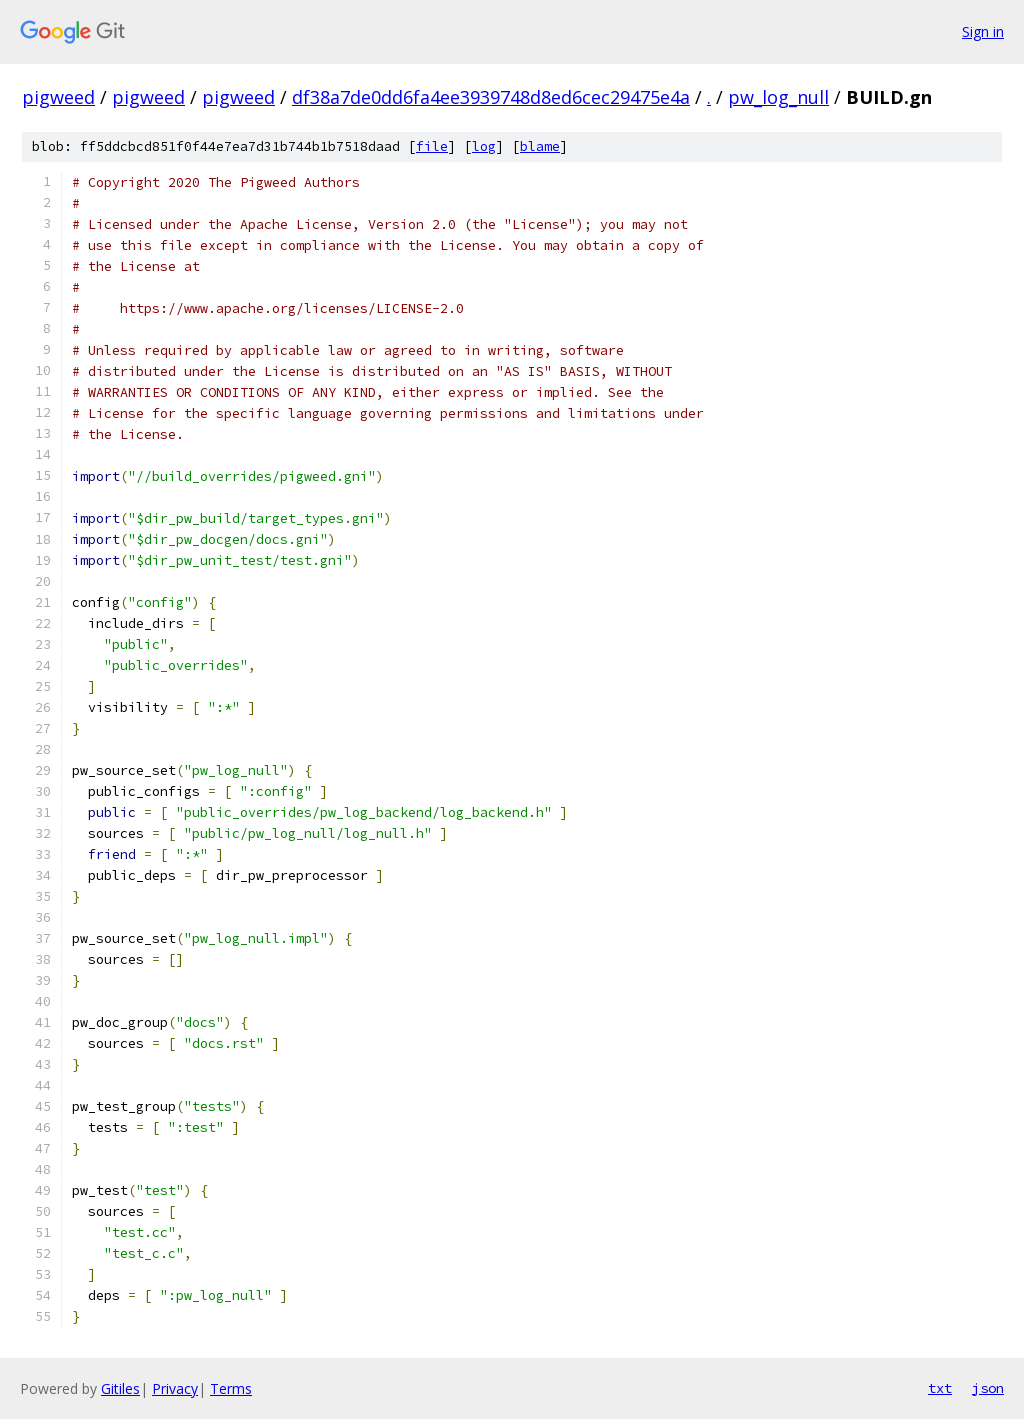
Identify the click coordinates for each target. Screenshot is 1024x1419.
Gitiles (120, 1388)
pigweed (58, 97)
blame (540, 146)
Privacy (175, 1388)
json (988, 1388)
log (484, 146)
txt (940, 1388)
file (432, 146)
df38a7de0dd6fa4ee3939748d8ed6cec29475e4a (491, 97)
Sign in (983, 31)
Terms (231, 1388)
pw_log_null (778, 97)
